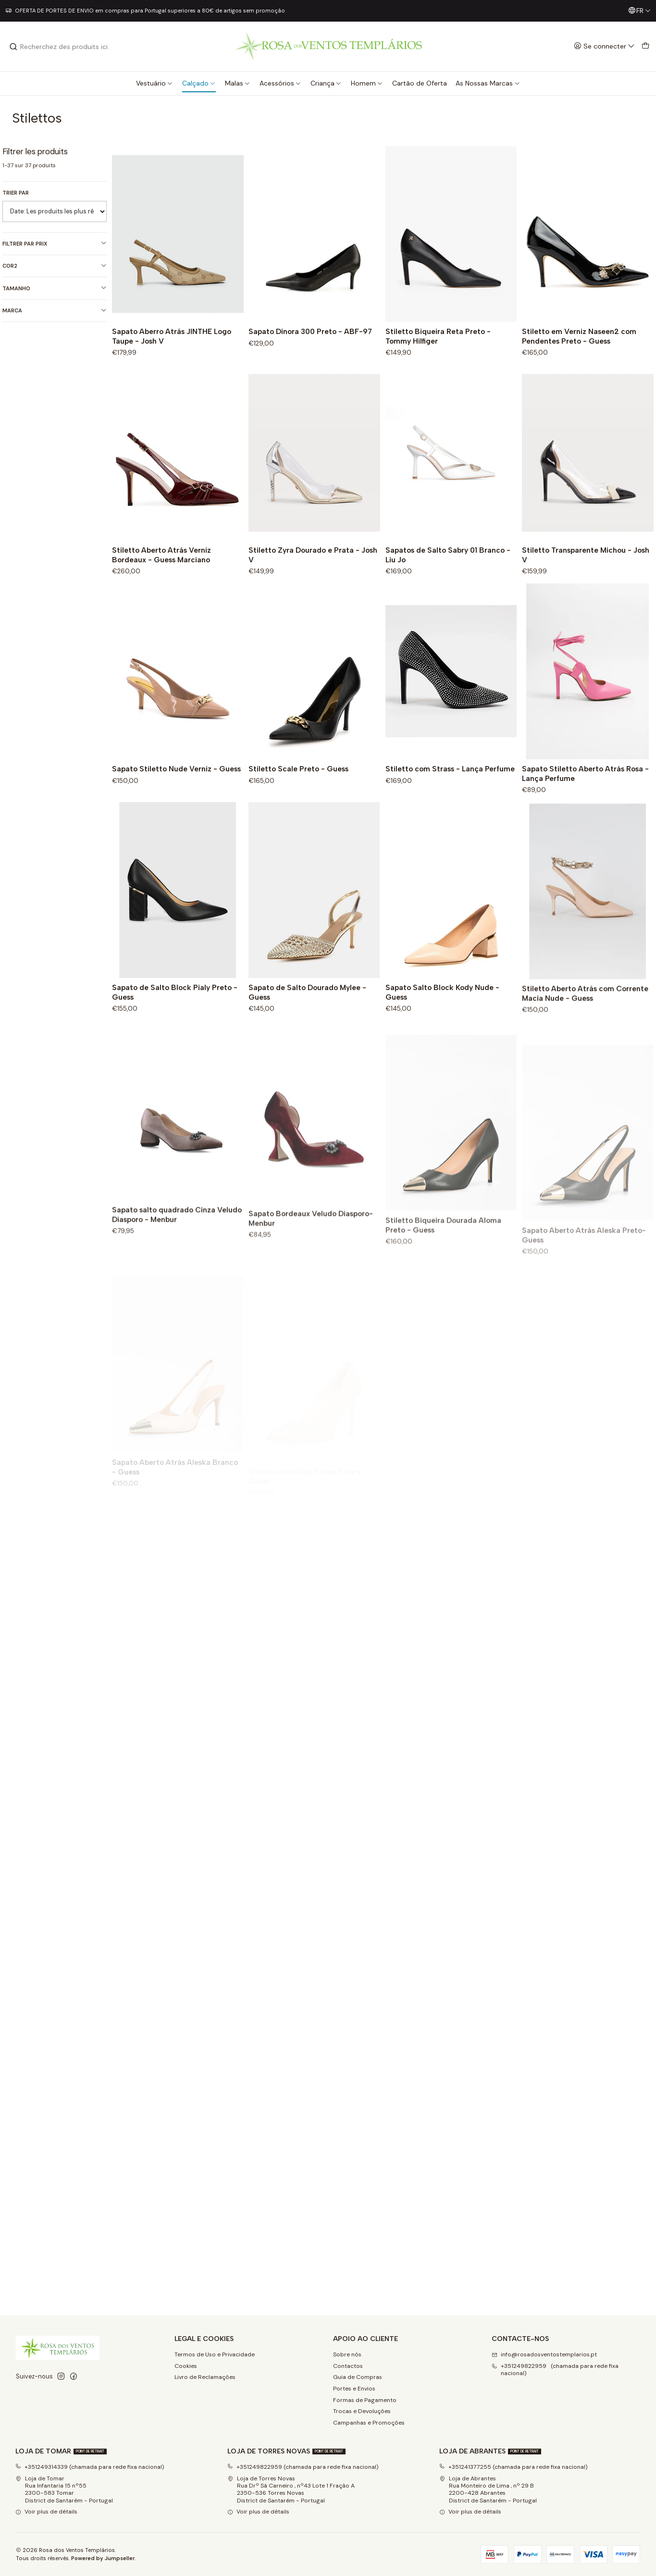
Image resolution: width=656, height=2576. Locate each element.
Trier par (15, 192)
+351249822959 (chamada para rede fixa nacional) (303, 2467)
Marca (54, 310)
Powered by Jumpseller (103, 2558)
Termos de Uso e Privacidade (214, 2354)
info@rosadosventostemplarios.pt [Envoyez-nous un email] (544, 2354)
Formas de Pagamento (364, 2400)
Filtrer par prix (54, 243)
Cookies (185, 2366)
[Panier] (645, 46)
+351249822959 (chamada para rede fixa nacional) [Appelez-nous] (555, 2369)
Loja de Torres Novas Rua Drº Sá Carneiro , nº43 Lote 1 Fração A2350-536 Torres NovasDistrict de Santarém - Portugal (291, 2489)
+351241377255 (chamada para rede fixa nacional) (513, 2467)
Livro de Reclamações (204, 2377)
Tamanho (54, 288)
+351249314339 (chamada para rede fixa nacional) (89, 2467)
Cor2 (54, 266)
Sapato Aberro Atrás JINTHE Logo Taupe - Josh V (171, 336)
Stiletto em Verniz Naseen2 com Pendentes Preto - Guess (579, 336)
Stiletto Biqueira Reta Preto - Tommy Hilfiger (438, 336)
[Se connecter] (604, 46)
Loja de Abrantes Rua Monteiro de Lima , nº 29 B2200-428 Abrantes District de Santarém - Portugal (488, 2489)
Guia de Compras (357, 2377)
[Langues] (639, 11)
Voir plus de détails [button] (46, 2511)
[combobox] (58, 46)
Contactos (348, 2366)
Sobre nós (347, 2354)
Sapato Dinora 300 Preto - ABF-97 (310, 331)
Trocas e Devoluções (362, 2411)
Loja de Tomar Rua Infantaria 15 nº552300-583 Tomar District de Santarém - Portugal (64, 2489)
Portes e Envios (354, 2388)
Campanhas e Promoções (369, 2423)
